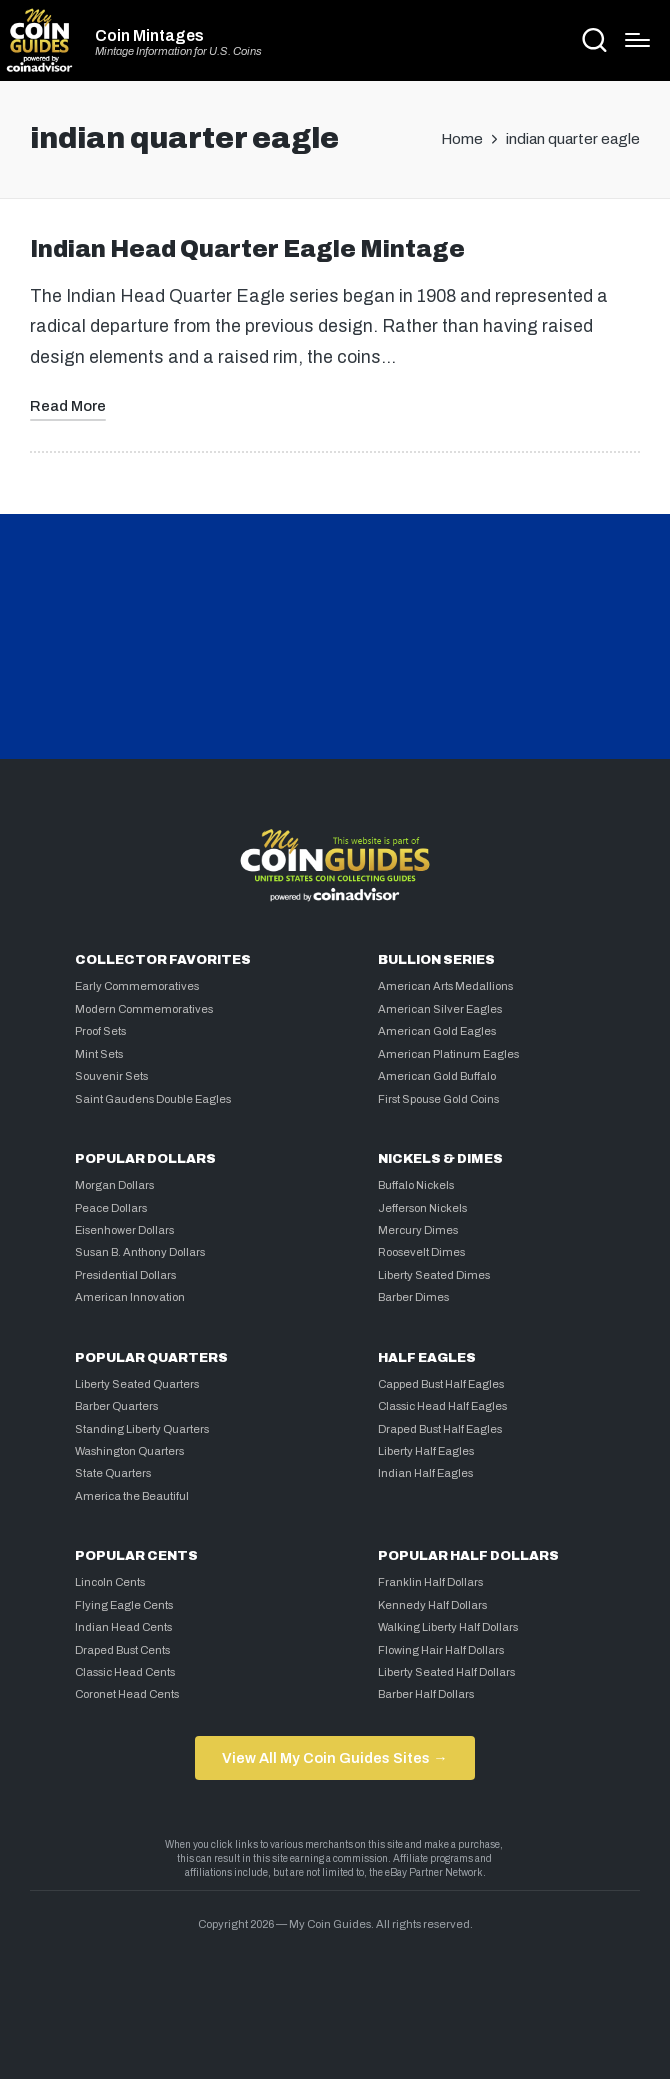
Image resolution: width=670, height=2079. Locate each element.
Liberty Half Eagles (426, 1451)
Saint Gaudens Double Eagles (153, 1099)
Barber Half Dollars (426, 1694)
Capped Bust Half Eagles (441, 1384)
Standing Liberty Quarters (142, 1429)
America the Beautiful (132, 1496)
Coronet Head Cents (127, 1694)
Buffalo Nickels (416, 1185)
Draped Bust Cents (122, 1650)
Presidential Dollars (125, 1275)
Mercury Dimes (418, 1230)
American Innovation (130, 1297)
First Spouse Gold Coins (438, 1099)
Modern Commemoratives (144, 1009)
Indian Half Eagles (425, 1473)
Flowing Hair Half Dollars (441, 1650)
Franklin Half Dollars (430, 1582)
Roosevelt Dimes (421, 1252)
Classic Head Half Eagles (442, 1406)
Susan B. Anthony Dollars (140, 1252)
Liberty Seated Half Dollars (446, 1672)
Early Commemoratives (137, 986)
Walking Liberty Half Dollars (448, 1627)
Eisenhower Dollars (124, 1230)
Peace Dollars (111, 1208)
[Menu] (637, 40)
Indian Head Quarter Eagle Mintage (247, 249)
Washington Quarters (129, 1451)
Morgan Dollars (114, 1185)
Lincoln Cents (110, 1582)
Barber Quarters (116, 1406)
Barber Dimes (413, 1297)
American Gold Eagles (437, 1031)
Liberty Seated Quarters (137, 1384)
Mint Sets (99, 1054)
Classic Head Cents (125, 1672)
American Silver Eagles (440, 1009)
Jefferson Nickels (422, 1208)
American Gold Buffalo (437, 1076)
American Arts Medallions (445, 986)
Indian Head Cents (123, 1627)
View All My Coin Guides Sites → (334, 1758)
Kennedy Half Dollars (432, 1605)
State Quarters (113, 1473)
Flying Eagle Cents (124, 1605)
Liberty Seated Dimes (434, 1275)
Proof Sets (100, 1031)
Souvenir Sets (111, 1076)
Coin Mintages (149, 36)
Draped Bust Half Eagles (440, 1429)
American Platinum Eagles (448, 1054)
